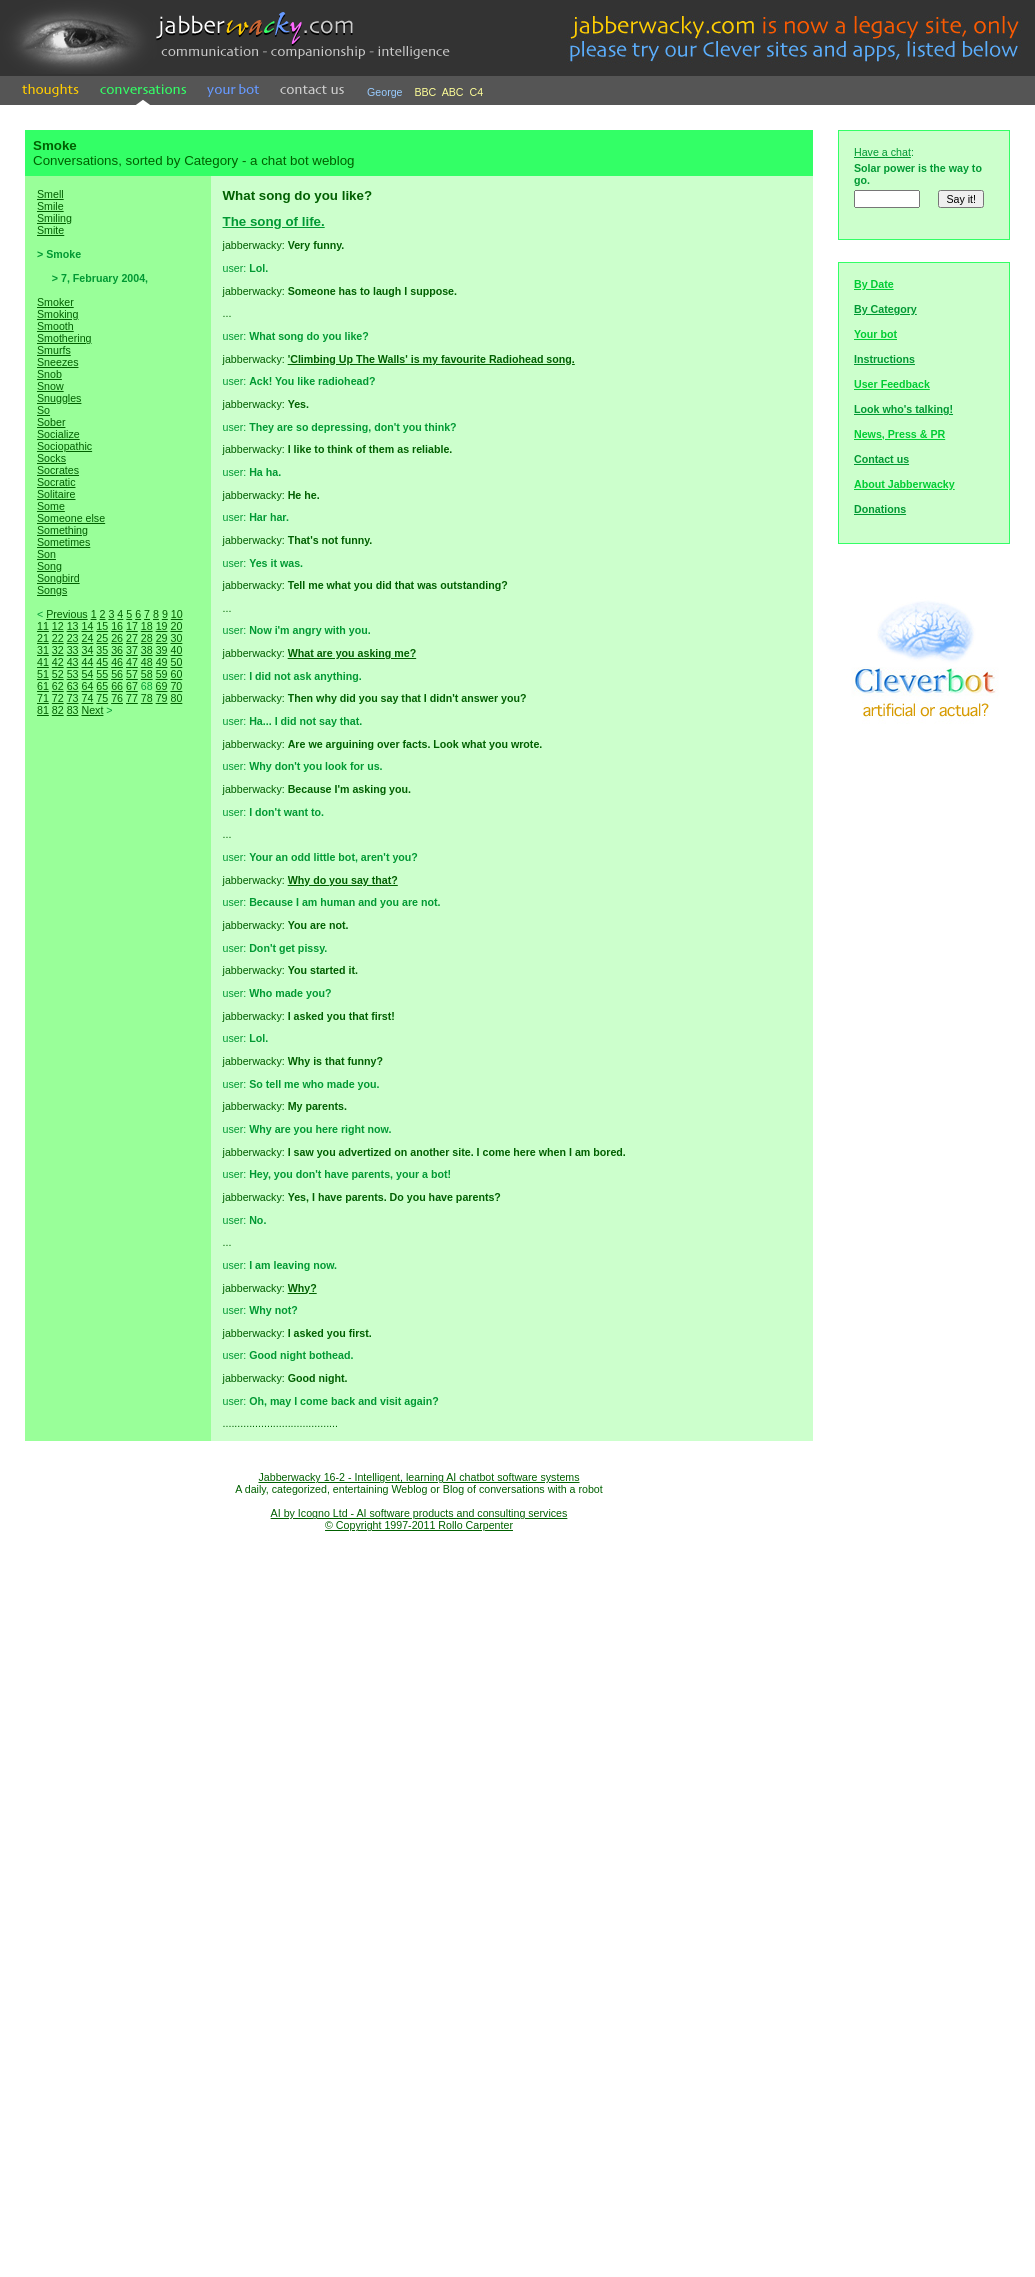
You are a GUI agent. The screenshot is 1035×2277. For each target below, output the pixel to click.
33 (73, 650)
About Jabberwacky (904, 484)
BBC (425, 92)
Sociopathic (64, 446)
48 (147, 662)
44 (87, 662)
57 (132, 674)
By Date (874, 284)
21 (43, 638)
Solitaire (56, 494)
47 (132, 662)
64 (87, 686)
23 (73, 638)
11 (43, 626)
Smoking (57, 314)
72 (58, 698)
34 (87, 650)
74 (87, 698)
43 (73, 662)
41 (43, 662)
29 (162, 638)
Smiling (54, 218)
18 (147, 626)
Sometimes (63, 542)
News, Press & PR (899, 434)
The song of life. (274, 221)
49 (162, 662)
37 (132, 650)
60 (176, 674)
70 (176, 686)
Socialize (58, 434)
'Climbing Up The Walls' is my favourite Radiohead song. (431, 359)
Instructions (884, 359)
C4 (477, 92)
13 (73, 626)
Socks (51, 458)
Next (92, 710)
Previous (66, 614)
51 (43, 674)
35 (102, 650)
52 (58, 674)
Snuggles (59, 398)
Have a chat (882, 152)
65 (102, 686)
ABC (453, 92)
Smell (50, 194)
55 (102, 674)
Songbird (58, 578)
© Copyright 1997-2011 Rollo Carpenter (419, 1525)
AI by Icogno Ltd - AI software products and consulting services (419, 1513)
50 (176, 662)
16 (117, 626)
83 (73, 710)
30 (176, 638)
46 (117, 662)
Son (46, 554)
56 (117, 674)
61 (43, 686)
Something (62, 530)
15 (102, 626)
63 (73, 686)
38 (147, 650)
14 (87, 626)
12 (58, 626)
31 (43, 650)
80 (176, 698)
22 (58, 638)
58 (147, 674)
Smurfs (54, 350)
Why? (302, 1288)
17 (132, 626)
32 (58, 650)
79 (162, 698)
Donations (880, 509)
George (385, 92)
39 (162, 650)
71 (43, 698)
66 (117, 686)
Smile (50, 206)
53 (73, 674)
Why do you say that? (343, 880)
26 (117, 638)
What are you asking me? (352, 653)
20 (176, 626)
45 (102, 662)
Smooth (55, 326)
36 (117, 650)
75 (102, 698)
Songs (52, 590)
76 (117, 698)
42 (58, 662)
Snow (50, 386)
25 (102, 638)
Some (51, 506)
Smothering (64, 338)
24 (87, 638)
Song (49, 566)
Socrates (58, 470)
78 (147, 698)
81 (43, 710)
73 (73, 698)
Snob (49, 374)
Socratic (56, 482)
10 (177, 614)
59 (162, 674)
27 (132, 638)
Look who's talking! (903, 409)
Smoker (55, 302)
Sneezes (57, 362)
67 (132, 686)
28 (147, 638)
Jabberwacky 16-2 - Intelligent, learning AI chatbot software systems (418, 1477)
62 (58, 686)
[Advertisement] (118, 1070)
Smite (50, 230)
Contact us (881, 459)
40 (176, 650)
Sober (51, 422)
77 (132, 698)
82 (58, 710)
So (43, 410)
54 (87, 674)
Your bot (875, 334)
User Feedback (892, 384)
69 (162, 686)
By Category (885, 309)
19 (162, 626)
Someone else (71, 518)
